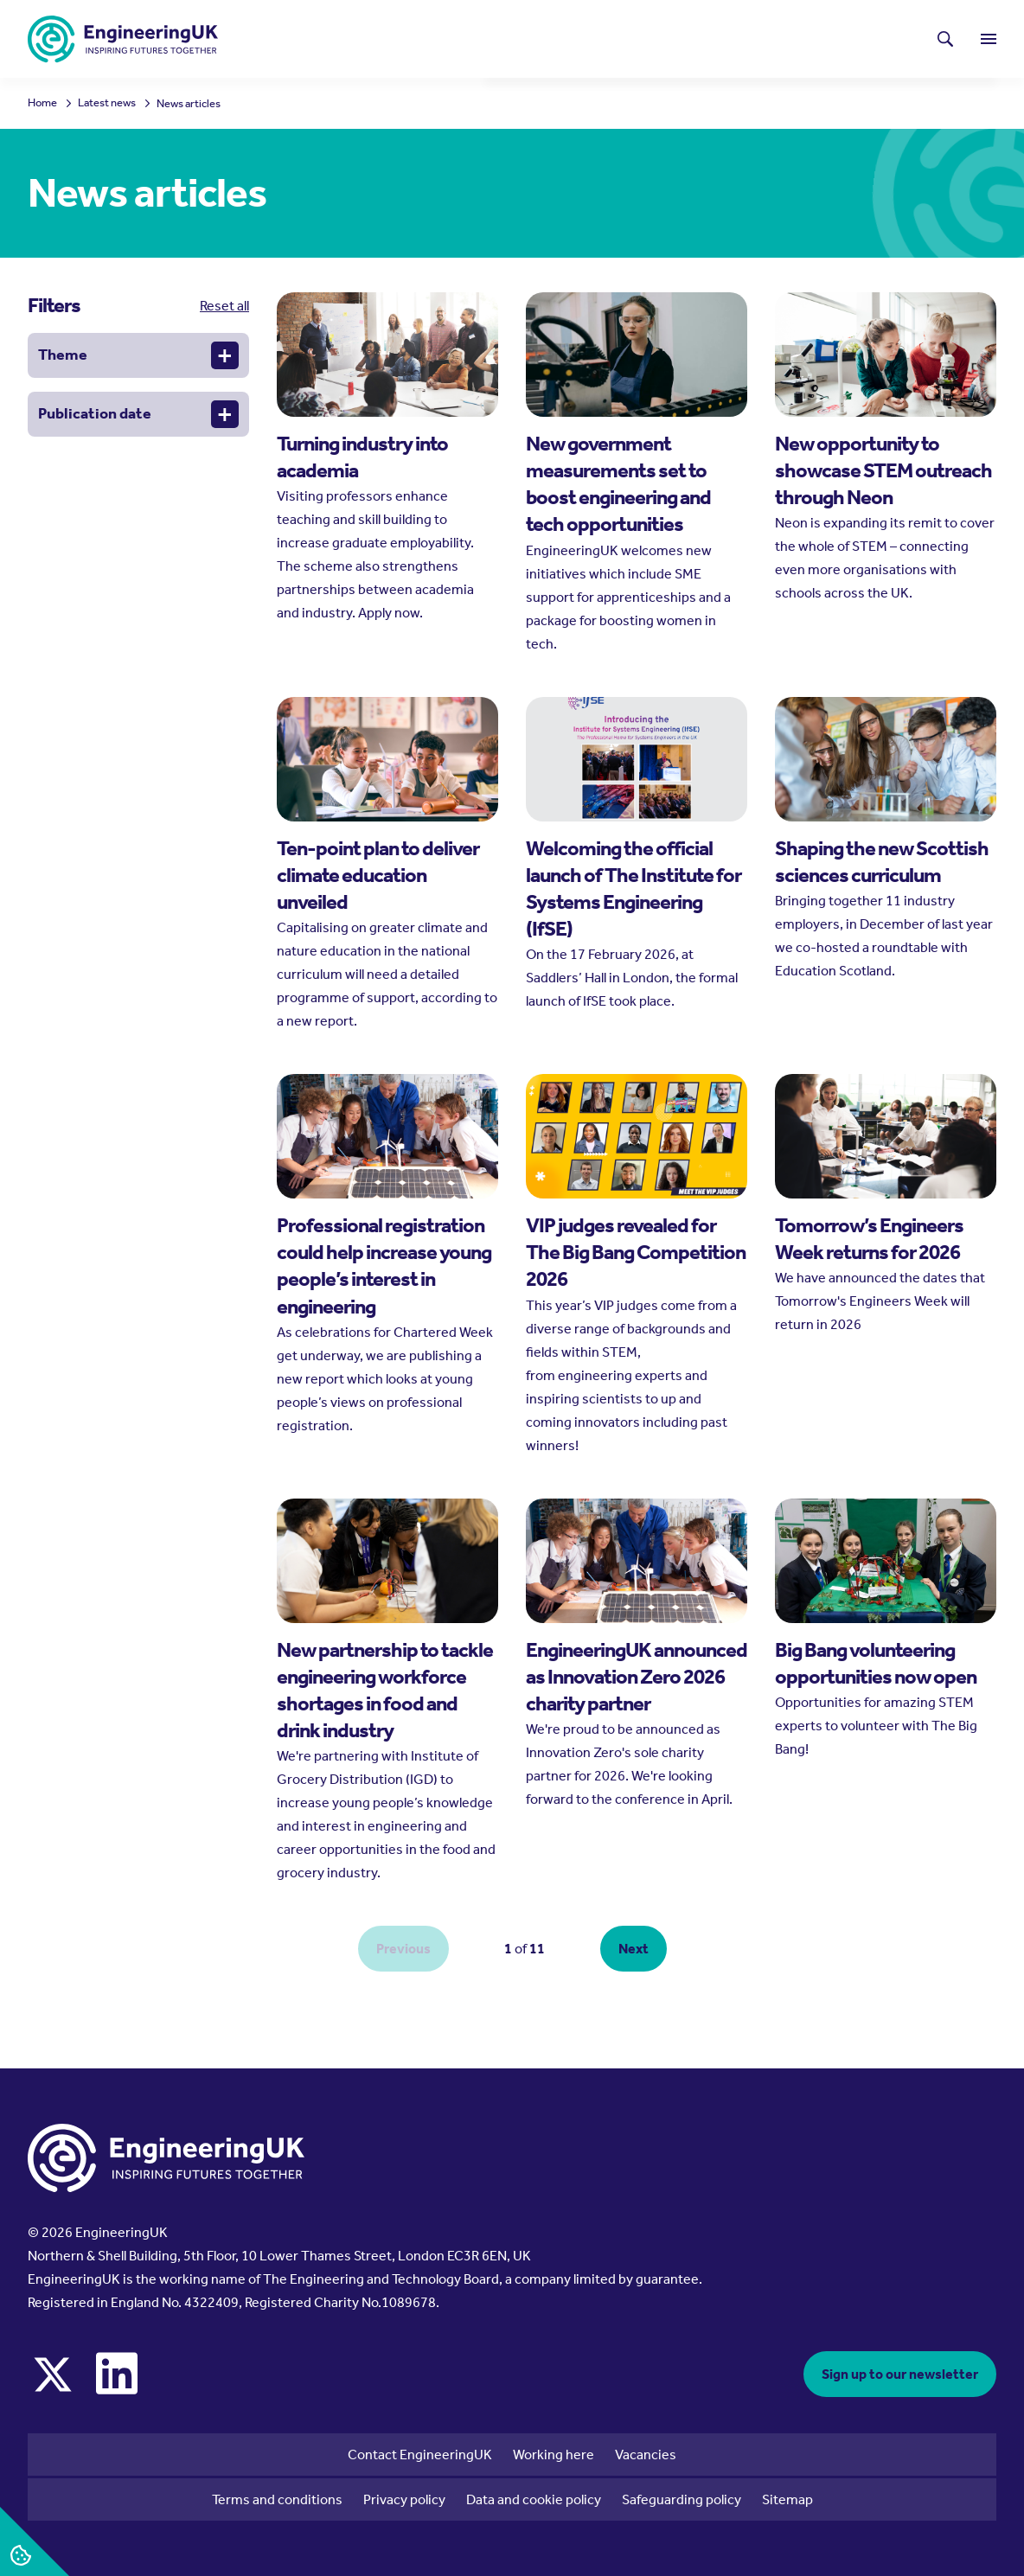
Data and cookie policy (533, 2499)
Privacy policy (404, 2499)
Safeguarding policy (681, 2499)
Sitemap (787, 2499)
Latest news (567, 30)
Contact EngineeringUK (420, 2454)
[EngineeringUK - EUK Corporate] (123, 39)
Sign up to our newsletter (900, 2374)
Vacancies (645, 2454)
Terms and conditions (277, 2499)
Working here (553, 2454)
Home (42, 103)
